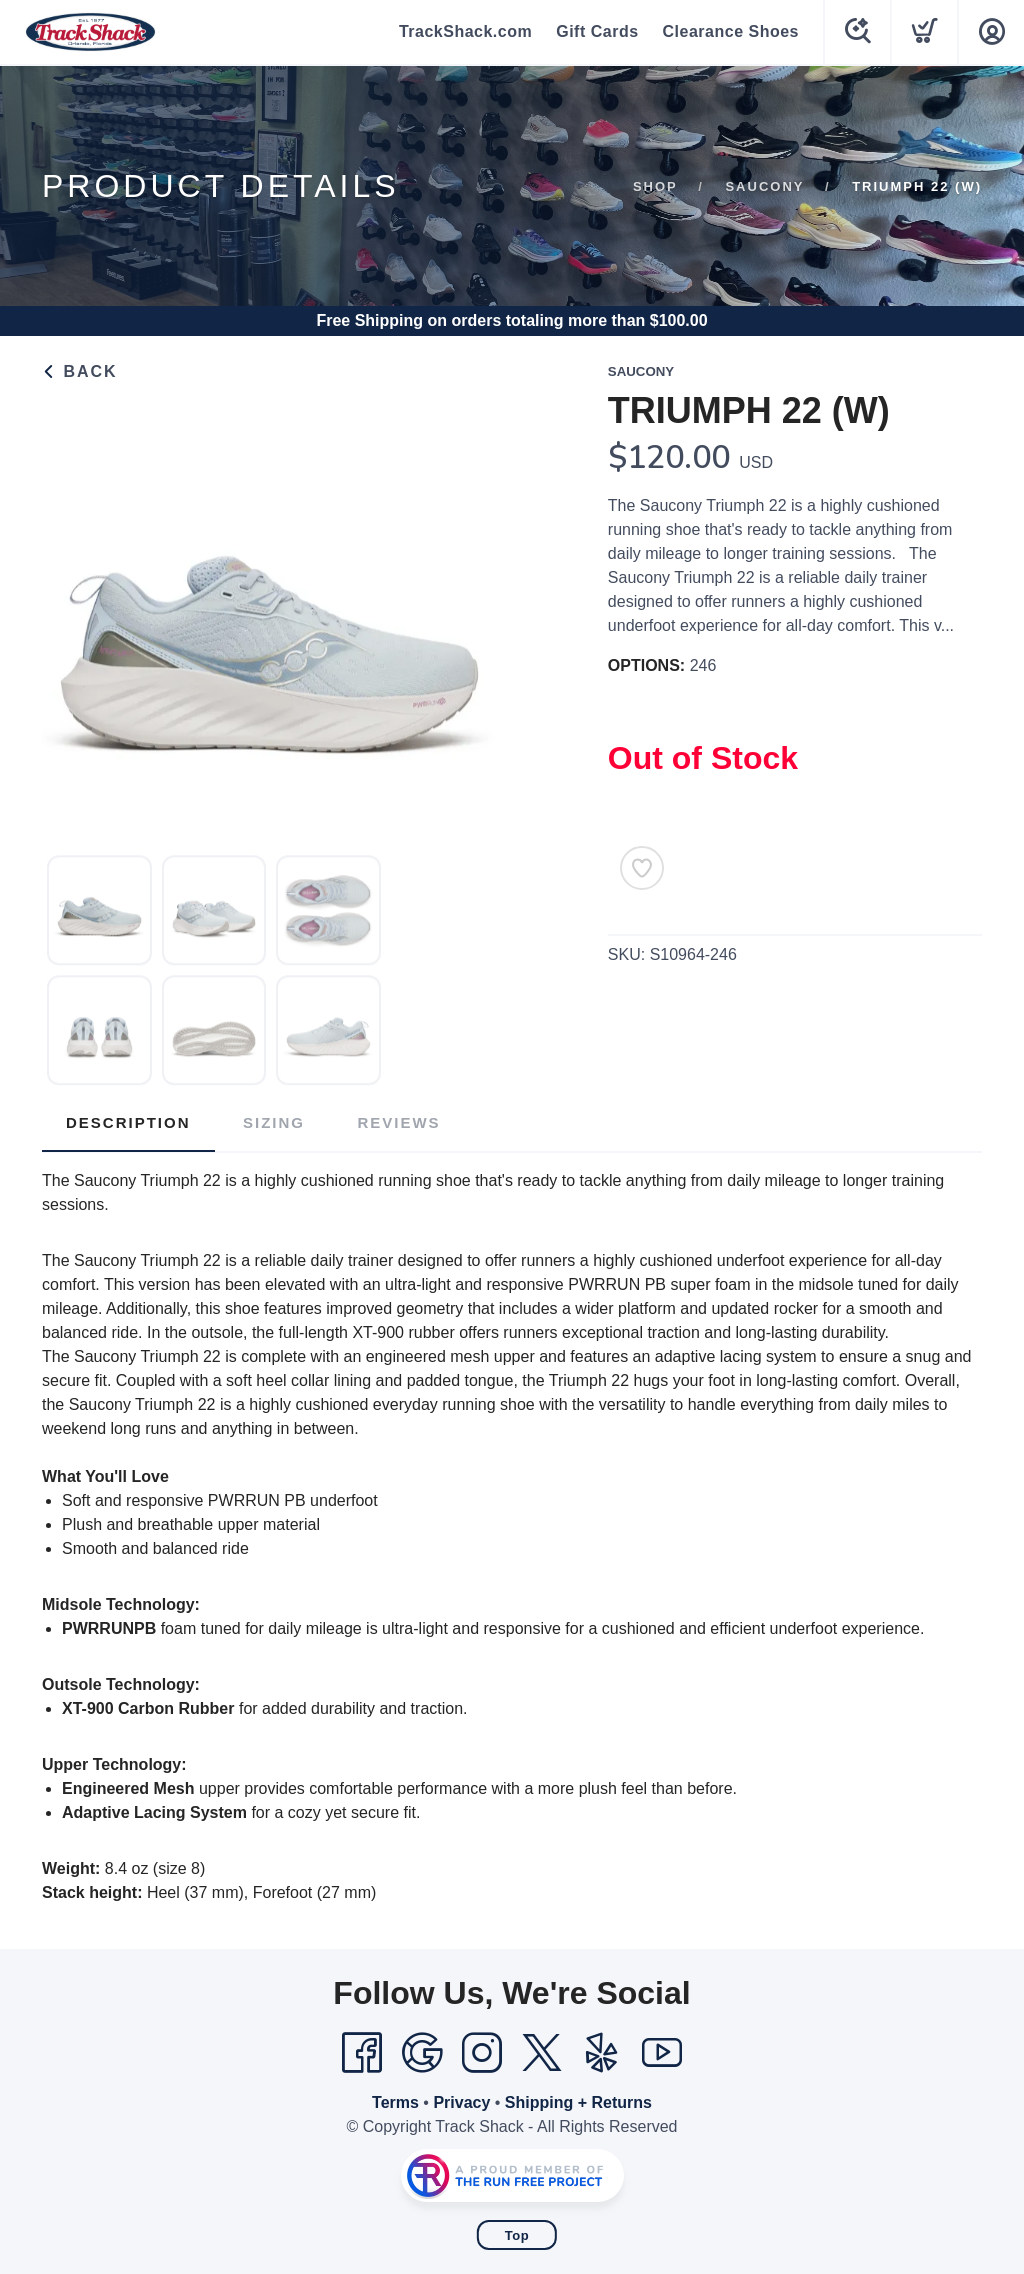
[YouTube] (662, 2053)
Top (517, 2235)
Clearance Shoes (731, 31)
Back (80, 371)
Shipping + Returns (578, 2102)
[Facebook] (362, 2053)
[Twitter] (542, 2053)
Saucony (764, 186)
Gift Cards (597, 31)
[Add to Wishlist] (642, 868)
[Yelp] (602, 2053)
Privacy (461, 2102)
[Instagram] (482, 2053)
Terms (395, 2102)
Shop (655, 186)
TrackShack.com (465, 31)
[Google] (422, 2053)
